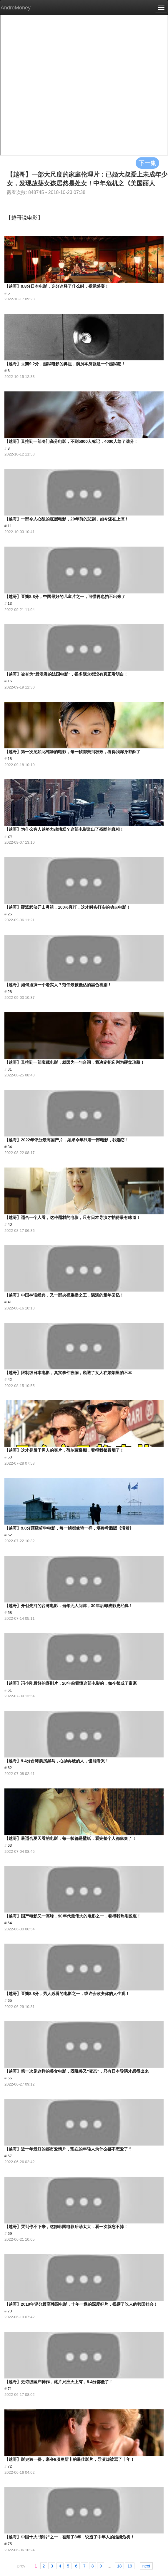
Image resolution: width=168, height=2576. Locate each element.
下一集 (147, 163)
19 (129, 2565)
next (146, 2565)
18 (119, 2565)
